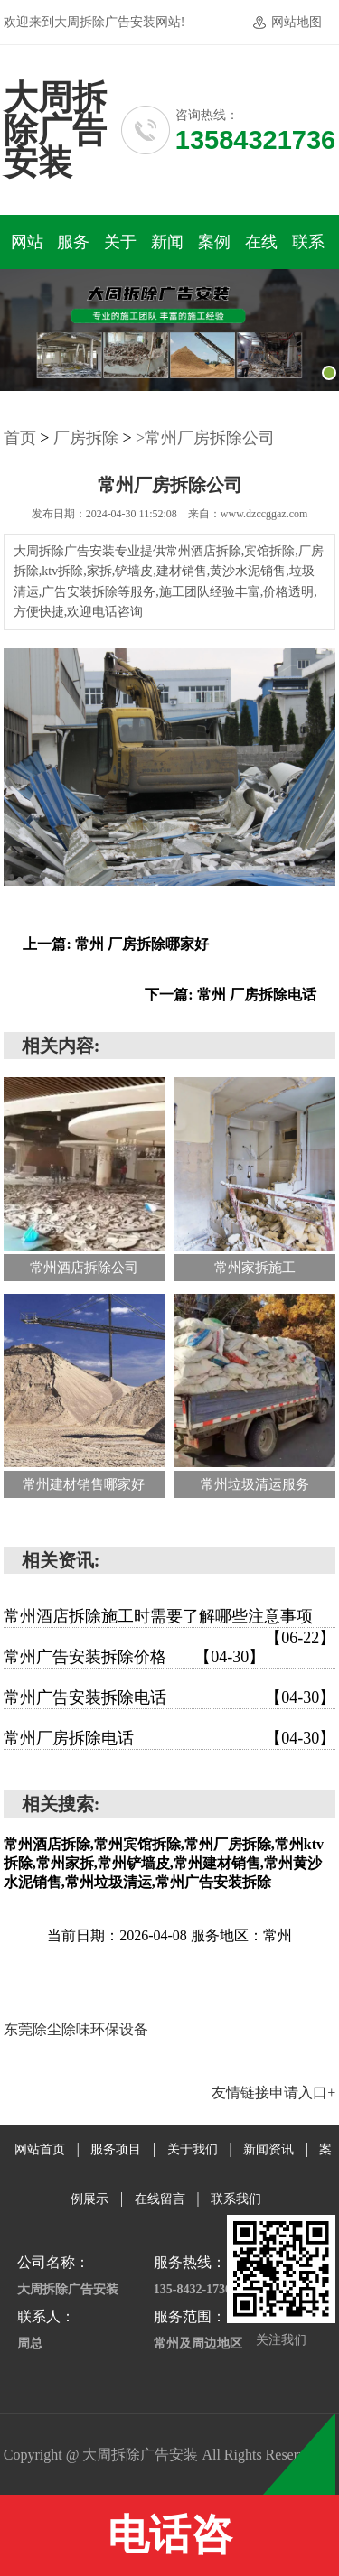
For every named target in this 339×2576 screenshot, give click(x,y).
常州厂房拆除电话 (170, 1738)
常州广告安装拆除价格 (135, 1657)
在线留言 (160, 2199)
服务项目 (115, 2149)
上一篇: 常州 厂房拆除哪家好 (115, 944)
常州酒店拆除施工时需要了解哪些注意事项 (170, 1617)
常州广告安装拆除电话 (170, 1697)
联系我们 (236, 2199)
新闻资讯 (268, 2149)
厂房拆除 (85, 438)
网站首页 (39, 2149)
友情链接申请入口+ (273, 2092)
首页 (20, 438)
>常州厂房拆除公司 (205, 438)
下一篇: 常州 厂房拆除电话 (230, 994)
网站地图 (296, 22)
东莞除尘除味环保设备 (76, 2029)
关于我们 (192, 2149)
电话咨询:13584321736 (169, 2544)
